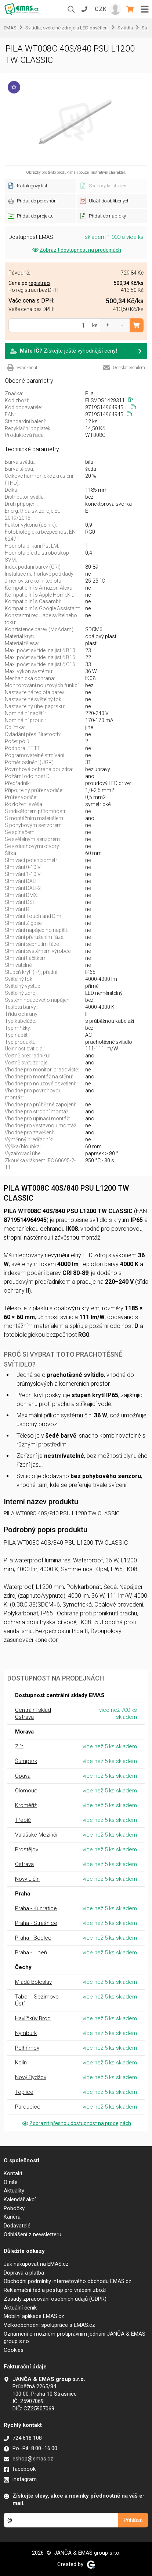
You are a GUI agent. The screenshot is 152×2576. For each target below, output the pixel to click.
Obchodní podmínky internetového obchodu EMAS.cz (67, 2281)
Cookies (13, 2350)
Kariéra (12, 2216)
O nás (11, 2182)
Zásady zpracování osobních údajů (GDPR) (55, 2299)
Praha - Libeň (31, 1952)
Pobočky (14, 2208)
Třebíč (23, 1820)
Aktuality (14, 2190)
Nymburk (26, 2033)
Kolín (21, 2062)
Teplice (24, 2092)
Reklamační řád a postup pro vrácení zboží (55, 2290)
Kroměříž (26, 1805)
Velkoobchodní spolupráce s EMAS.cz (49, 2325)
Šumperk (26, 1761)
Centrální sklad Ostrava (33, 1713)
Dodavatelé (17, 2225)
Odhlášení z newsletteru (32, 2234)
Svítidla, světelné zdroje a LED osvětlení (67, 28)
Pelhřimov (27, 2048)
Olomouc (26, 1790)
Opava (22, 1776)
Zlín (19, 1746)
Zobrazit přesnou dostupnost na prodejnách (76, 2123)
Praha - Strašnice (36, 1923)
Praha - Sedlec (33, 1937)
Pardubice (27, 2106)
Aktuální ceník (20, 2307)
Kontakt (13, 2173)
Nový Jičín (27, 1879)
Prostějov (26, 1849)
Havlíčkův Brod (33, 2018)
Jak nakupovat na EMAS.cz (36, 2264)
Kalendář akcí (20, 2199)
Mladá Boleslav (33, 1982)
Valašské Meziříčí (36, 1834)
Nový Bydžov (30, 2077)
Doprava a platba (24, 2272)
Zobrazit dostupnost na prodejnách (76, 250)
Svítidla (125, 28)
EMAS (10, 28)
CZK (100, 9)
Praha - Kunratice (36, 1908)
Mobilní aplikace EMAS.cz (34, 2316)
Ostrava (24, 1864)
